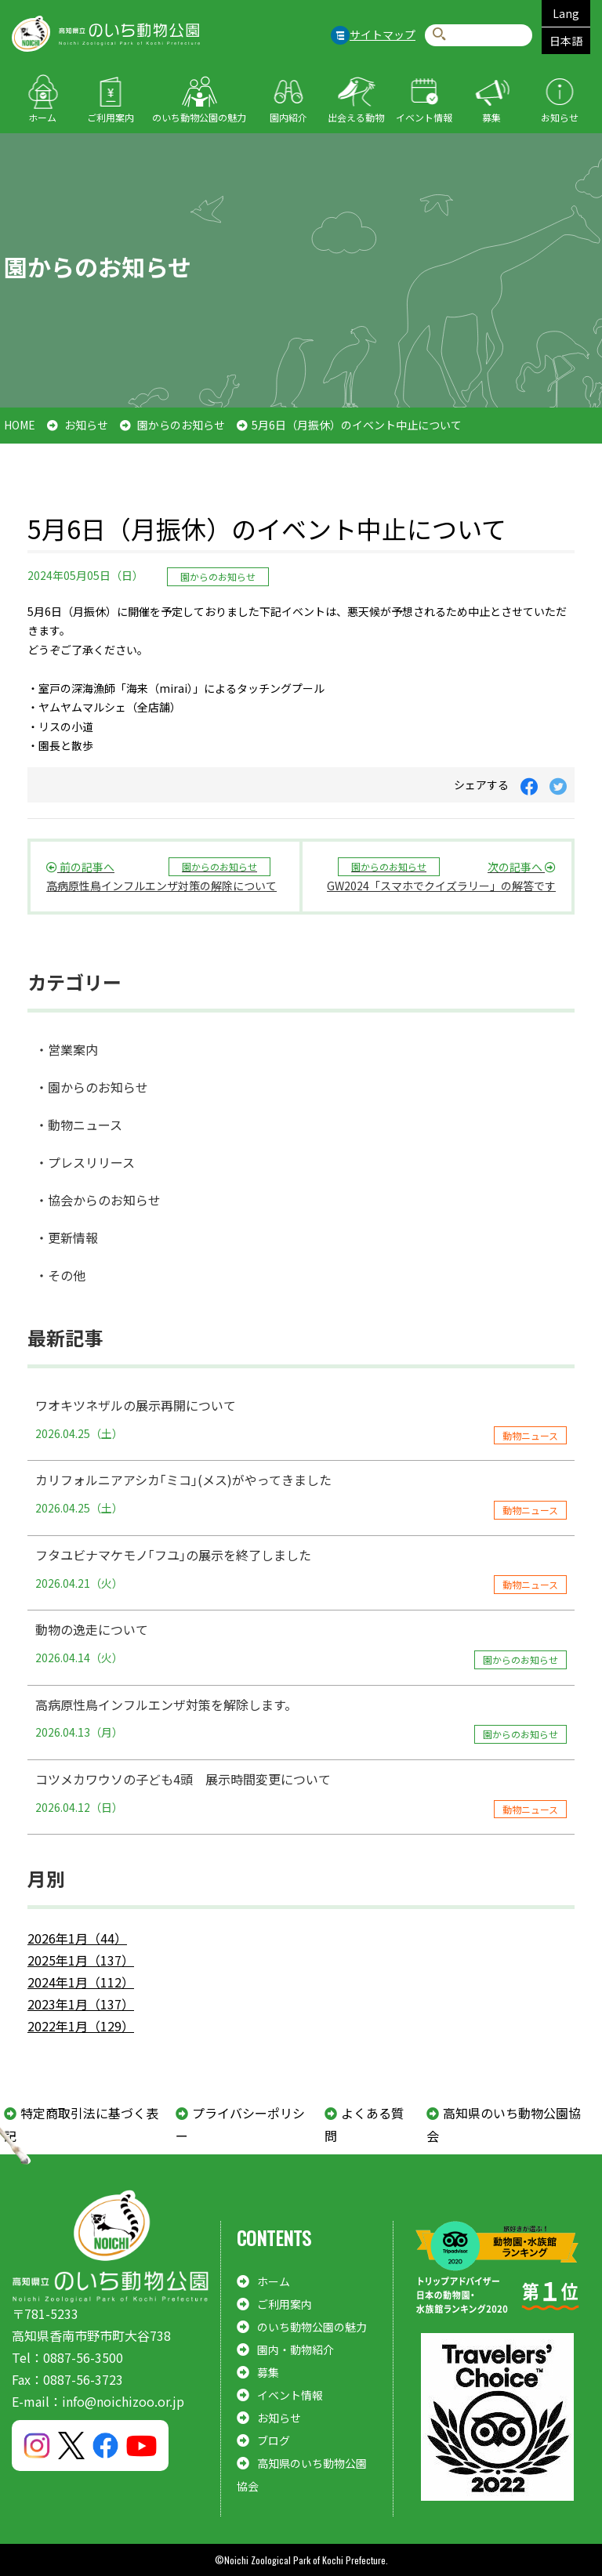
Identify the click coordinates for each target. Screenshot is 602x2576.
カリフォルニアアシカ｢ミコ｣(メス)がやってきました (301, 1494)
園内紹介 (288, 117)
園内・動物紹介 (295, 2349)
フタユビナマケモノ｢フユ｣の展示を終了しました (301, 1569)
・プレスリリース (85, 1162)
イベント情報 (424, 117)
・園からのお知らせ (91, 1087)
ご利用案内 (110, 117)
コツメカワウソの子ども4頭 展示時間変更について (301, 1794)
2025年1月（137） (80, 1960)
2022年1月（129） (80, 2025)
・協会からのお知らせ (98, 1199)
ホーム (42, 117)
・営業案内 (66, 1049)
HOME (19, 425)
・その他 (60, 1275)
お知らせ (559, 117)
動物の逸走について (301, 1644)
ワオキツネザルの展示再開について (301, 1420)
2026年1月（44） (77, 1938)
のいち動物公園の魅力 (199, 117)
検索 (439, 34)
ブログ (273, 2440)
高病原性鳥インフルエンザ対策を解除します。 (301, 1719)
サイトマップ (382, 34)
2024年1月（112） (80, 1982)
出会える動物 (356, 117)
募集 (491, 117)
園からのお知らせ (181, 425)
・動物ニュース (78, 1124)
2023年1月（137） (80, 2003)
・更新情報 (66, 1237)
